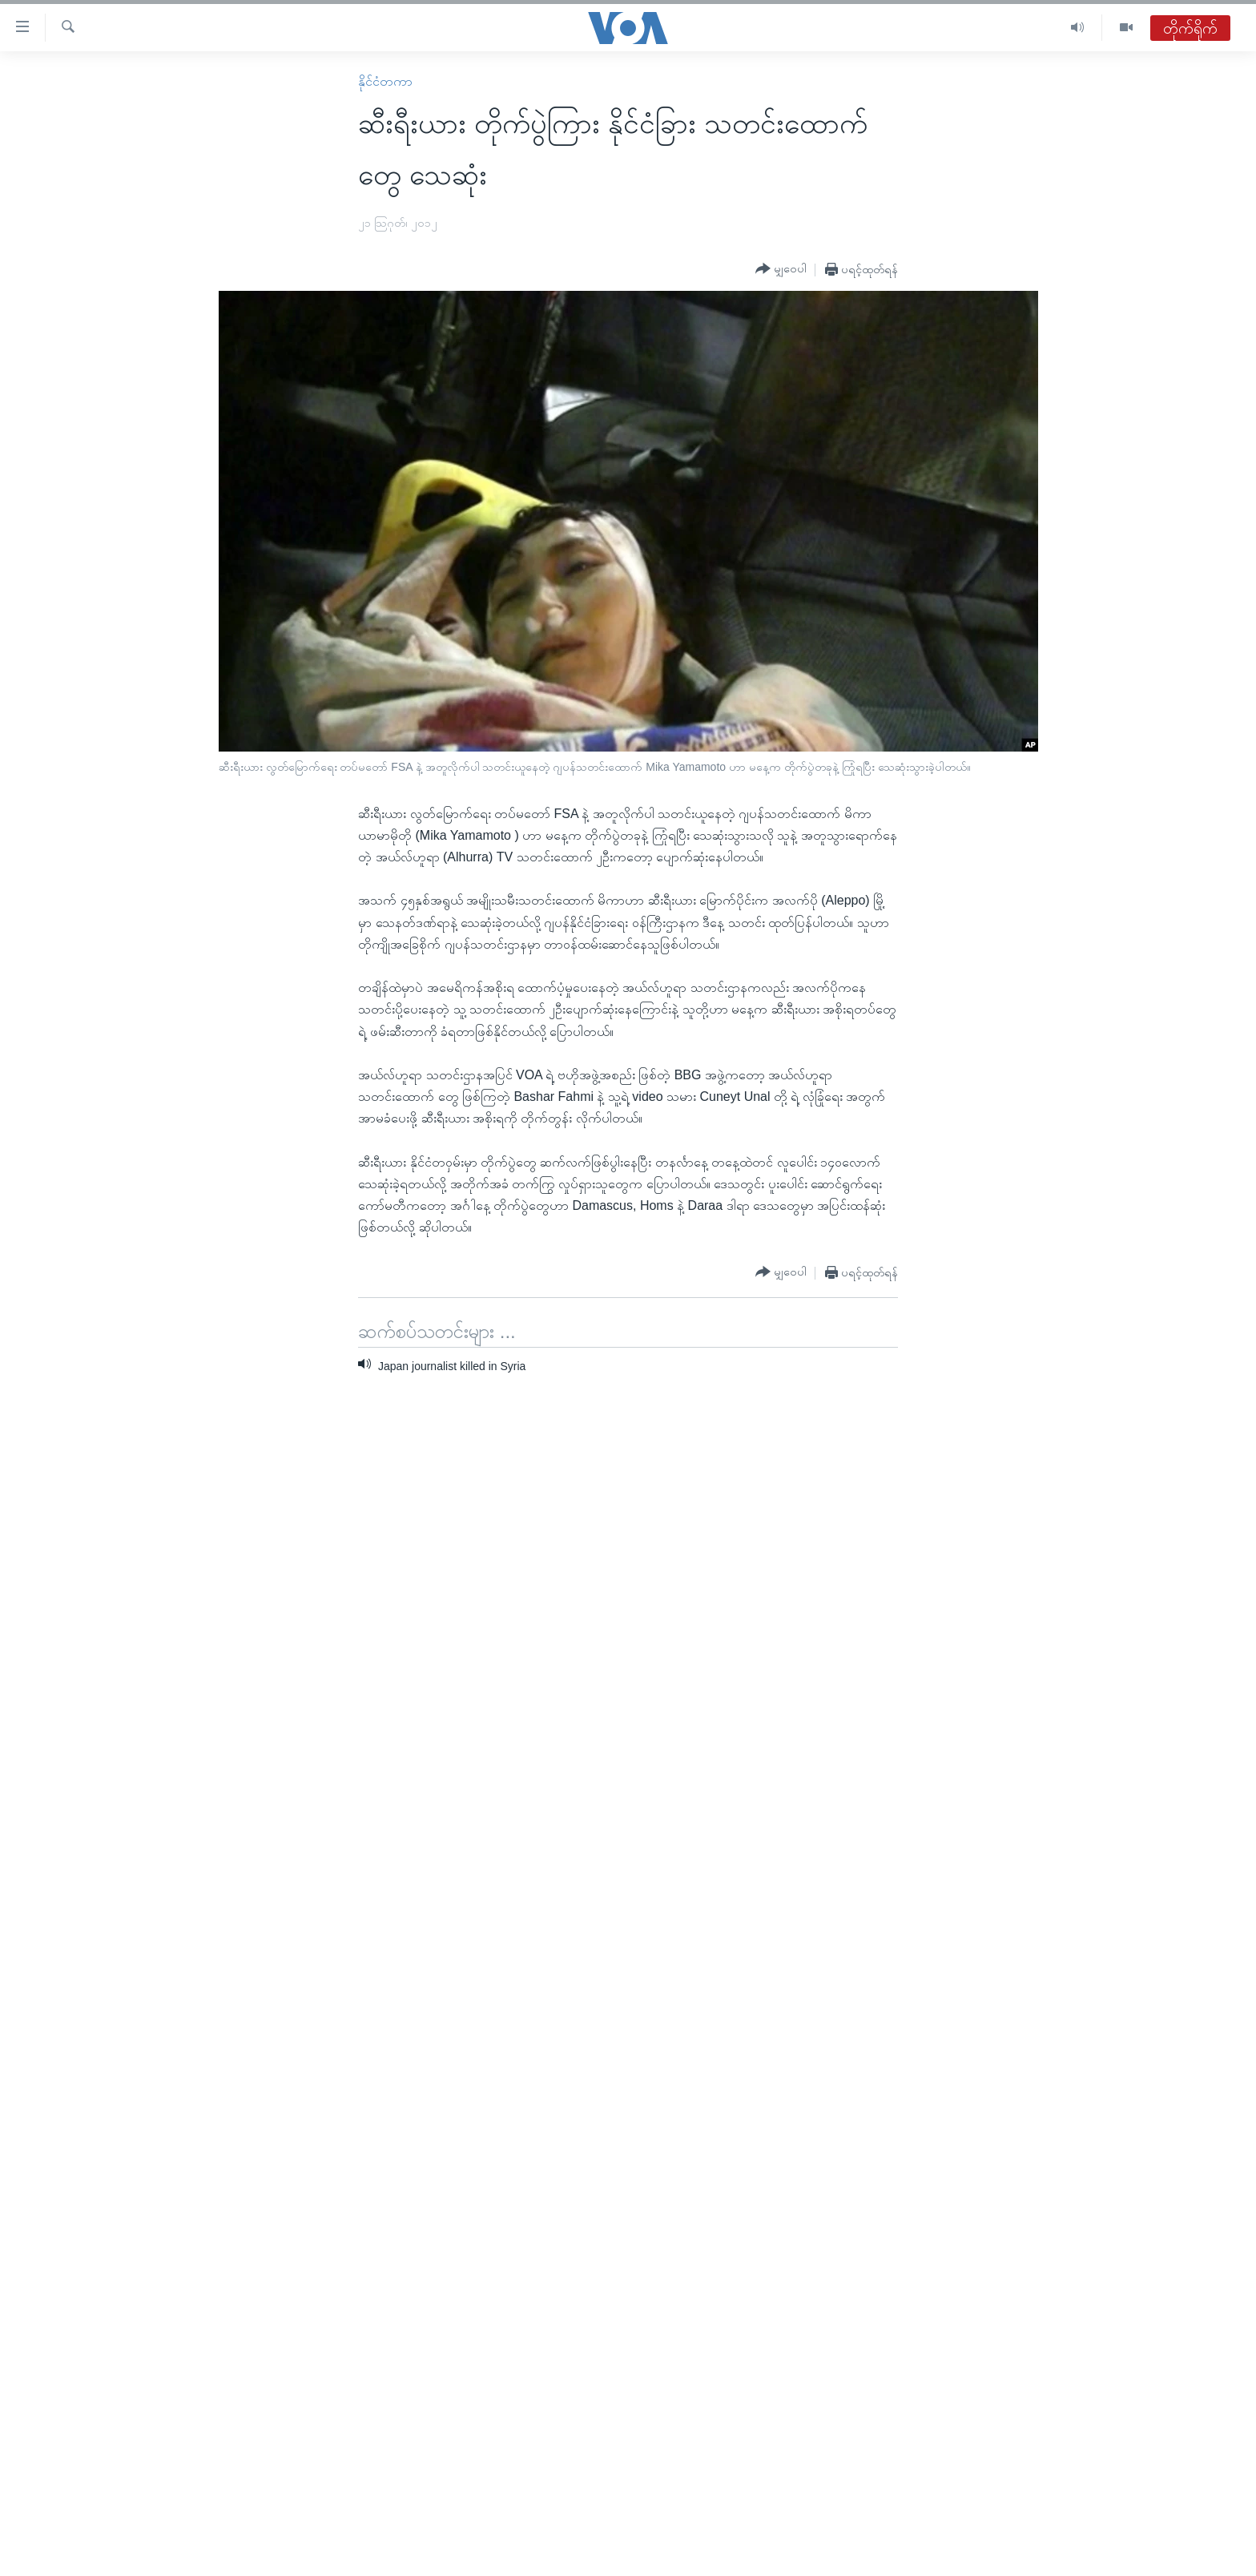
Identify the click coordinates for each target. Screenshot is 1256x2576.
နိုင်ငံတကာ (385, 81)
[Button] (781, 269)
